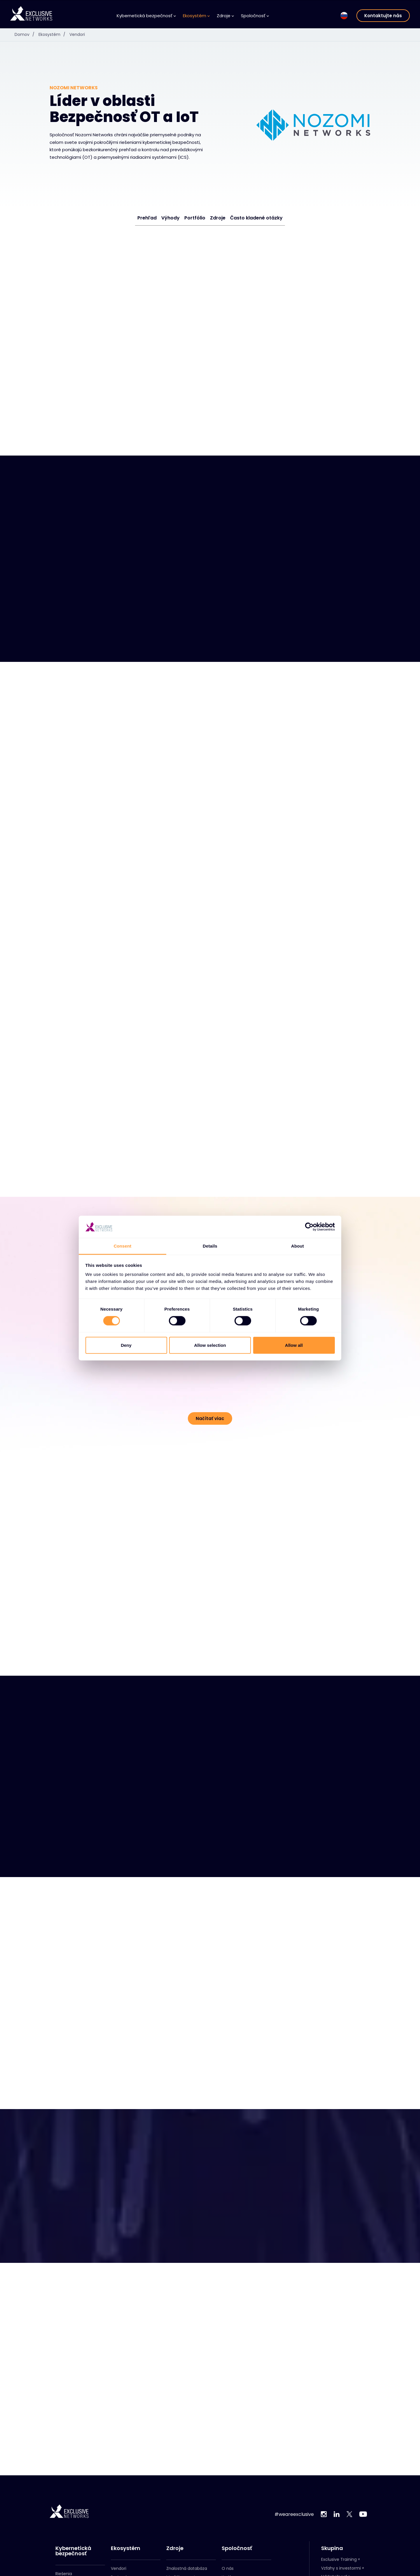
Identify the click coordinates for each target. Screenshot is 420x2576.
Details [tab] (210, 1245)
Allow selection (210, 1344)
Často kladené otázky (256, 217)
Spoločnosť (255, 16)
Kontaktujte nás (383, 16)
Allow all (294, 1344)
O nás (228, 2568)
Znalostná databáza (186, 2568)
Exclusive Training (339, 2559)
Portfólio (194, 217)
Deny (126, 1344)
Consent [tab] (123, 1245)
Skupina (332, 2548)
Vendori (77, 34)
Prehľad (147, 217)
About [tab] (297, 1245)
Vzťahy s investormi (341, 2568)
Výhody (170, 217)
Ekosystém (196, 16)
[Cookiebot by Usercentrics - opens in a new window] (309, 1226)
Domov (26, 34)
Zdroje (225, 16)
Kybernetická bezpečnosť (146, 16)
